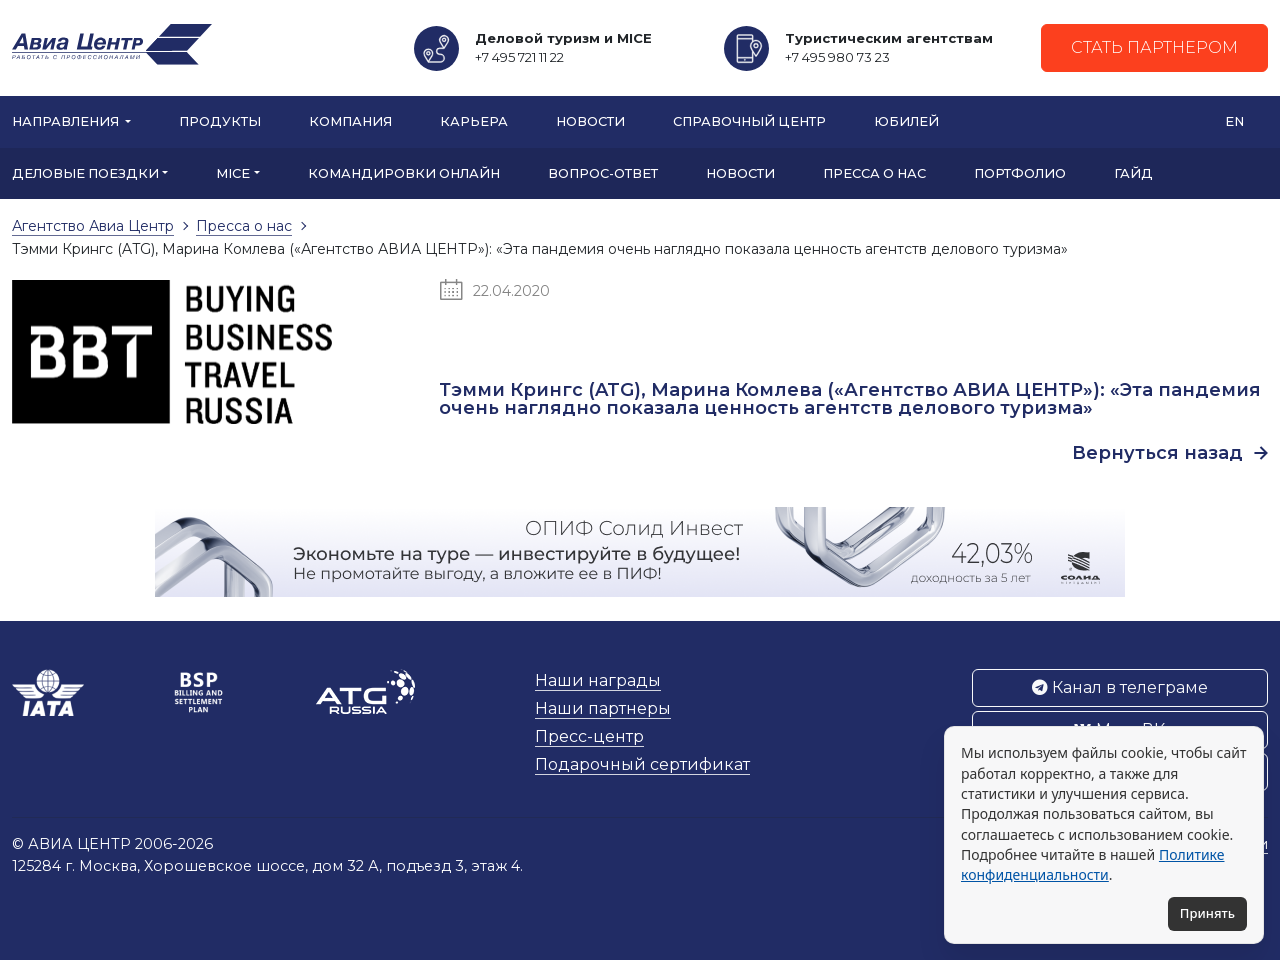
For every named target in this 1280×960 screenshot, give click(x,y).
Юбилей (906, 121)
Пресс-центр (589, 736)
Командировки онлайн (404, 173)
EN (1234, 121)
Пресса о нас (874, 173)
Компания (350, 121)
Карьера (474, 121)
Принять (1207, 913)
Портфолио (1020, 173)
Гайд (1133, 173)
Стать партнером (1154, 47)
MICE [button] (233, 173)
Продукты (220, 121)
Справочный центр (749, 121)
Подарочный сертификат (642, 764)
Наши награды (598, 680)
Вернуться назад (1170, 453)
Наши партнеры (603, 708)
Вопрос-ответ (603, 173)
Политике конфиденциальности (1092, 864)
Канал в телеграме (1120, 687)
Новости (590, 121)
